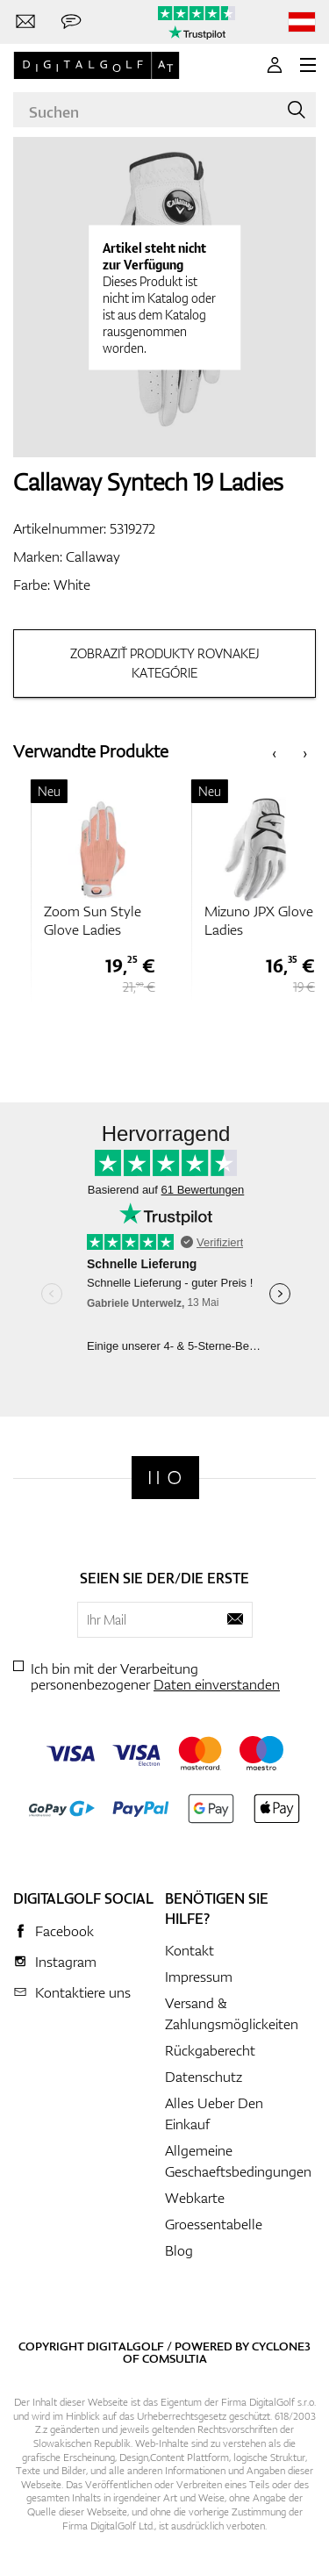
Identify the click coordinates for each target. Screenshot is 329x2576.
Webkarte (195, 2197)
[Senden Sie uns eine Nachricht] (71, 22)
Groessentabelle (213, 2224)
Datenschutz (203, 2076)
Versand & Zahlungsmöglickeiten (231, 2013)
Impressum (198, 1976)
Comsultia (174, 2358)
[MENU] (308, 65)
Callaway (93, 556)
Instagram (66, 1961)
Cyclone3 (281, 2346)
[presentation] (274, 752)
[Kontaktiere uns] (25, 22)
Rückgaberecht (210, 2050)
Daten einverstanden (217, 1684)
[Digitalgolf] (165, 1477)
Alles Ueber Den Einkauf (214, 2113)
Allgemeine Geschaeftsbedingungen (238, 2161)
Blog (179, 2250)
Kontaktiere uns (83, 1992)
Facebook (64, 1931)
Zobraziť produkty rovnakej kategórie (165, 663)
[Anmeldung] (275, 65)
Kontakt (189, 1950)
